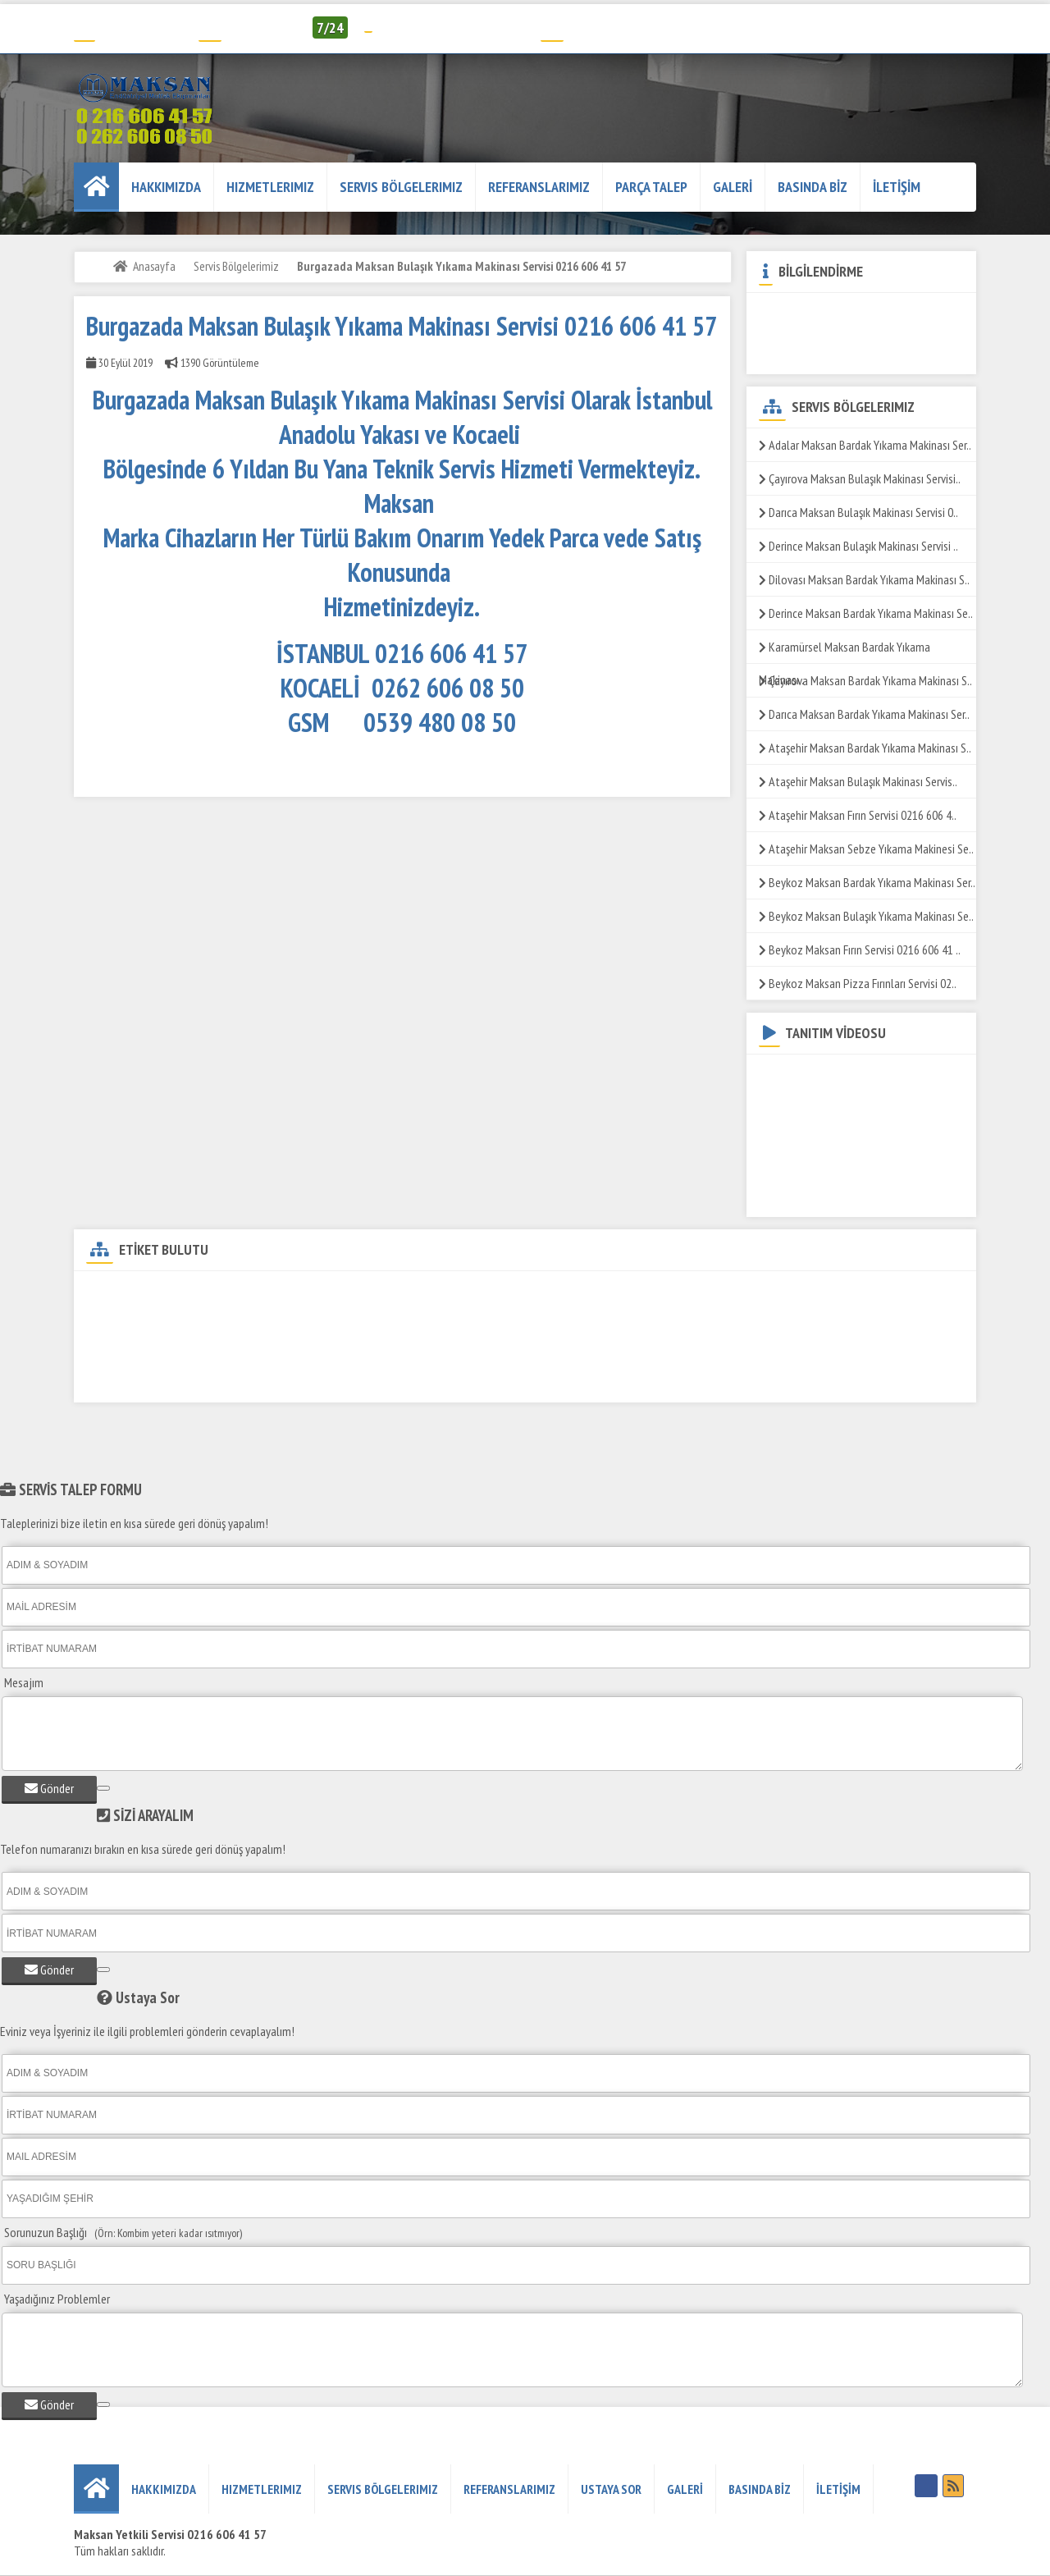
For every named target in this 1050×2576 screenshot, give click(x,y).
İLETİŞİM (896, 186)
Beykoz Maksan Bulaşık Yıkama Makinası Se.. (866, 916)
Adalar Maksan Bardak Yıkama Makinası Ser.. (865, 445)
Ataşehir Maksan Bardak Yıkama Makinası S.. (865, 747)
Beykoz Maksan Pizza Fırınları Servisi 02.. (857, 983)
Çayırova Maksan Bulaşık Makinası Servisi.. (860, 478)
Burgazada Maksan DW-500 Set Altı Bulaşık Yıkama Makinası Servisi (242, 1294)
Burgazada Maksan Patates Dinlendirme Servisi (726, 1322)
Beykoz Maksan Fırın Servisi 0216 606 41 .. (860, 949)
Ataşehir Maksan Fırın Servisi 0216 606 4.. (857, 815)
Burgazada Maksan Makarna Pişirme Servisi (187, 1351)
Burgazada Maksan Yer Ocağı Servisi (367, 1380)
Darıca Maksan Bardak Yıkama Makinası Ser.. (864, 714)
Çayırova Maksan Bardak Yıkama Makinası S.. (865, 680)
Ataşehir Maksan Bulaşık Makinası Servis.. (858, 781)
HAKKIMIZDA (166, 186)
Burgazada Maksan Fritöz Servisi (343, 1322)
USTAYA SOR (611, 2489)
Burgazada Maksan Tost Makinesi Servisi (566, 1380)
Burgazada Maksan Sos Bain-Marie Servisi (614, 1351)
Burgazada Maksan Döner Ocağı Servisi (861, 1294)
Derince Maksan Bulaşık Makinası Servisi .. (858, 546)
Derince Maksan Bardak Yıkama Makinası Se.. (866, 613)
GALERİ (732, 186)
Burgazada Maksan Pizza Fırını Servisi (175, 1380)
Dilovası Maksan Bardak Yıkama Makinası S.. (864, 579)
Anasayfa (154, 266)
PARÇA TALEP (651, 186)
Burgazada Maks (723, 1380)
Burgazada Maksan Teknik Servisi (495, 1294)
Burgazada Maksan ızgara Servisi (518, 1322)
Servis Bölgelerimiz (401, 186)
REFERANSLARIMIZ (539, 186)
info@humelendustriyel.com (451, 27)
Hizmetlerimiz (270, 186)
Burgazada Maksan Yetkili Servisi (672, 1294)
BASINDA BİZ (812, 186)
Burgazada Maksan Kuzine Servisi (166, 1322)
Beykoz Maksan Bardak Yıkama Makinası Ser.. (867, 882)
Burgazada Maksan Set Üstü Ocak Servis (402, 1351)
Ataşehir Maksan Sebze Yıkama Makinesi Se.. (866, 848)
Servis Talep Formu (602, 27)
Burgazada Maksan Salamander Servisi (821, 1351)
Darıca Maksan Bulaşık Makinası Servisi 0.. (858, 512)
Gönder (49, 1788)
